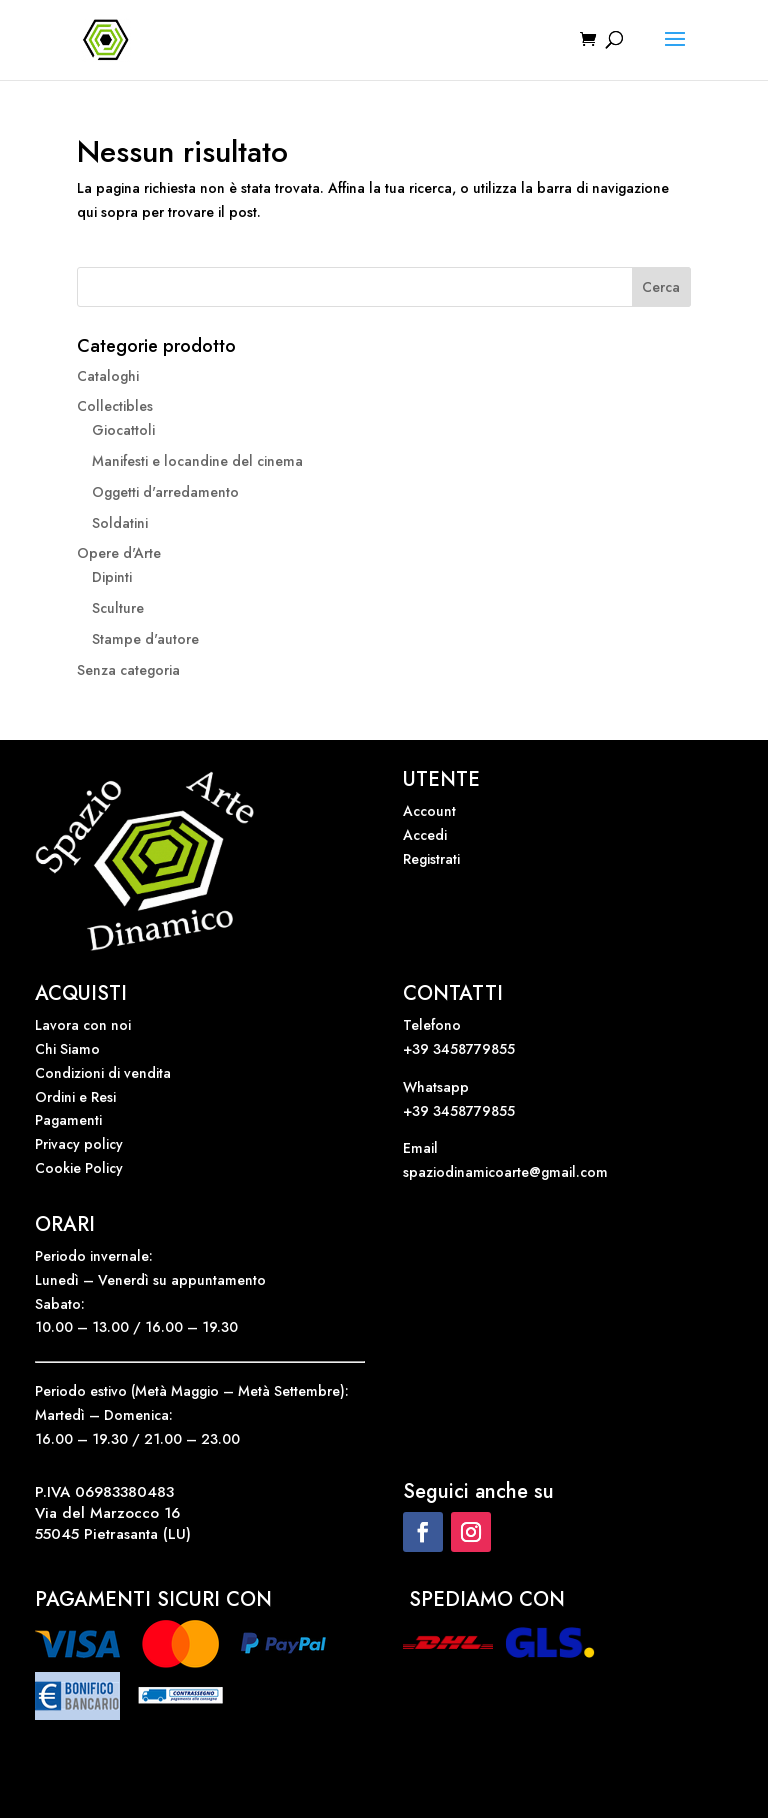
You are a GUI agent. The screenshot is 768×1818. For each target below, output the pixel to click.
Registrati (431, 859)
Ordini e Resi (75, 1097)
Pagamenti (68, 1120)
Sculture (118, 608)
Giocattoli (123, 430)
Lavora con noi (83, 1025)
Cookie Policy (79, 1168)
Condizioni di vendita (103, 1073)
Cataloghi (108, 376)
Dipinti (112, 577)
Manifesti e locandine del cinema (197, 461)
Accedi (425, 835)
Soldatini (120, 523)
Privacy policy (79, 1144)
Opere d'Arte (119, 553)
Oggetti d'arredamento (165, 492)
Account (429, 811)
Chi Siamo (67, 1049)
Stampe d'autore (145, 639)
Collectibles (115, 406)
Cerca (661, 287)
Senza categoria (128, 670)
